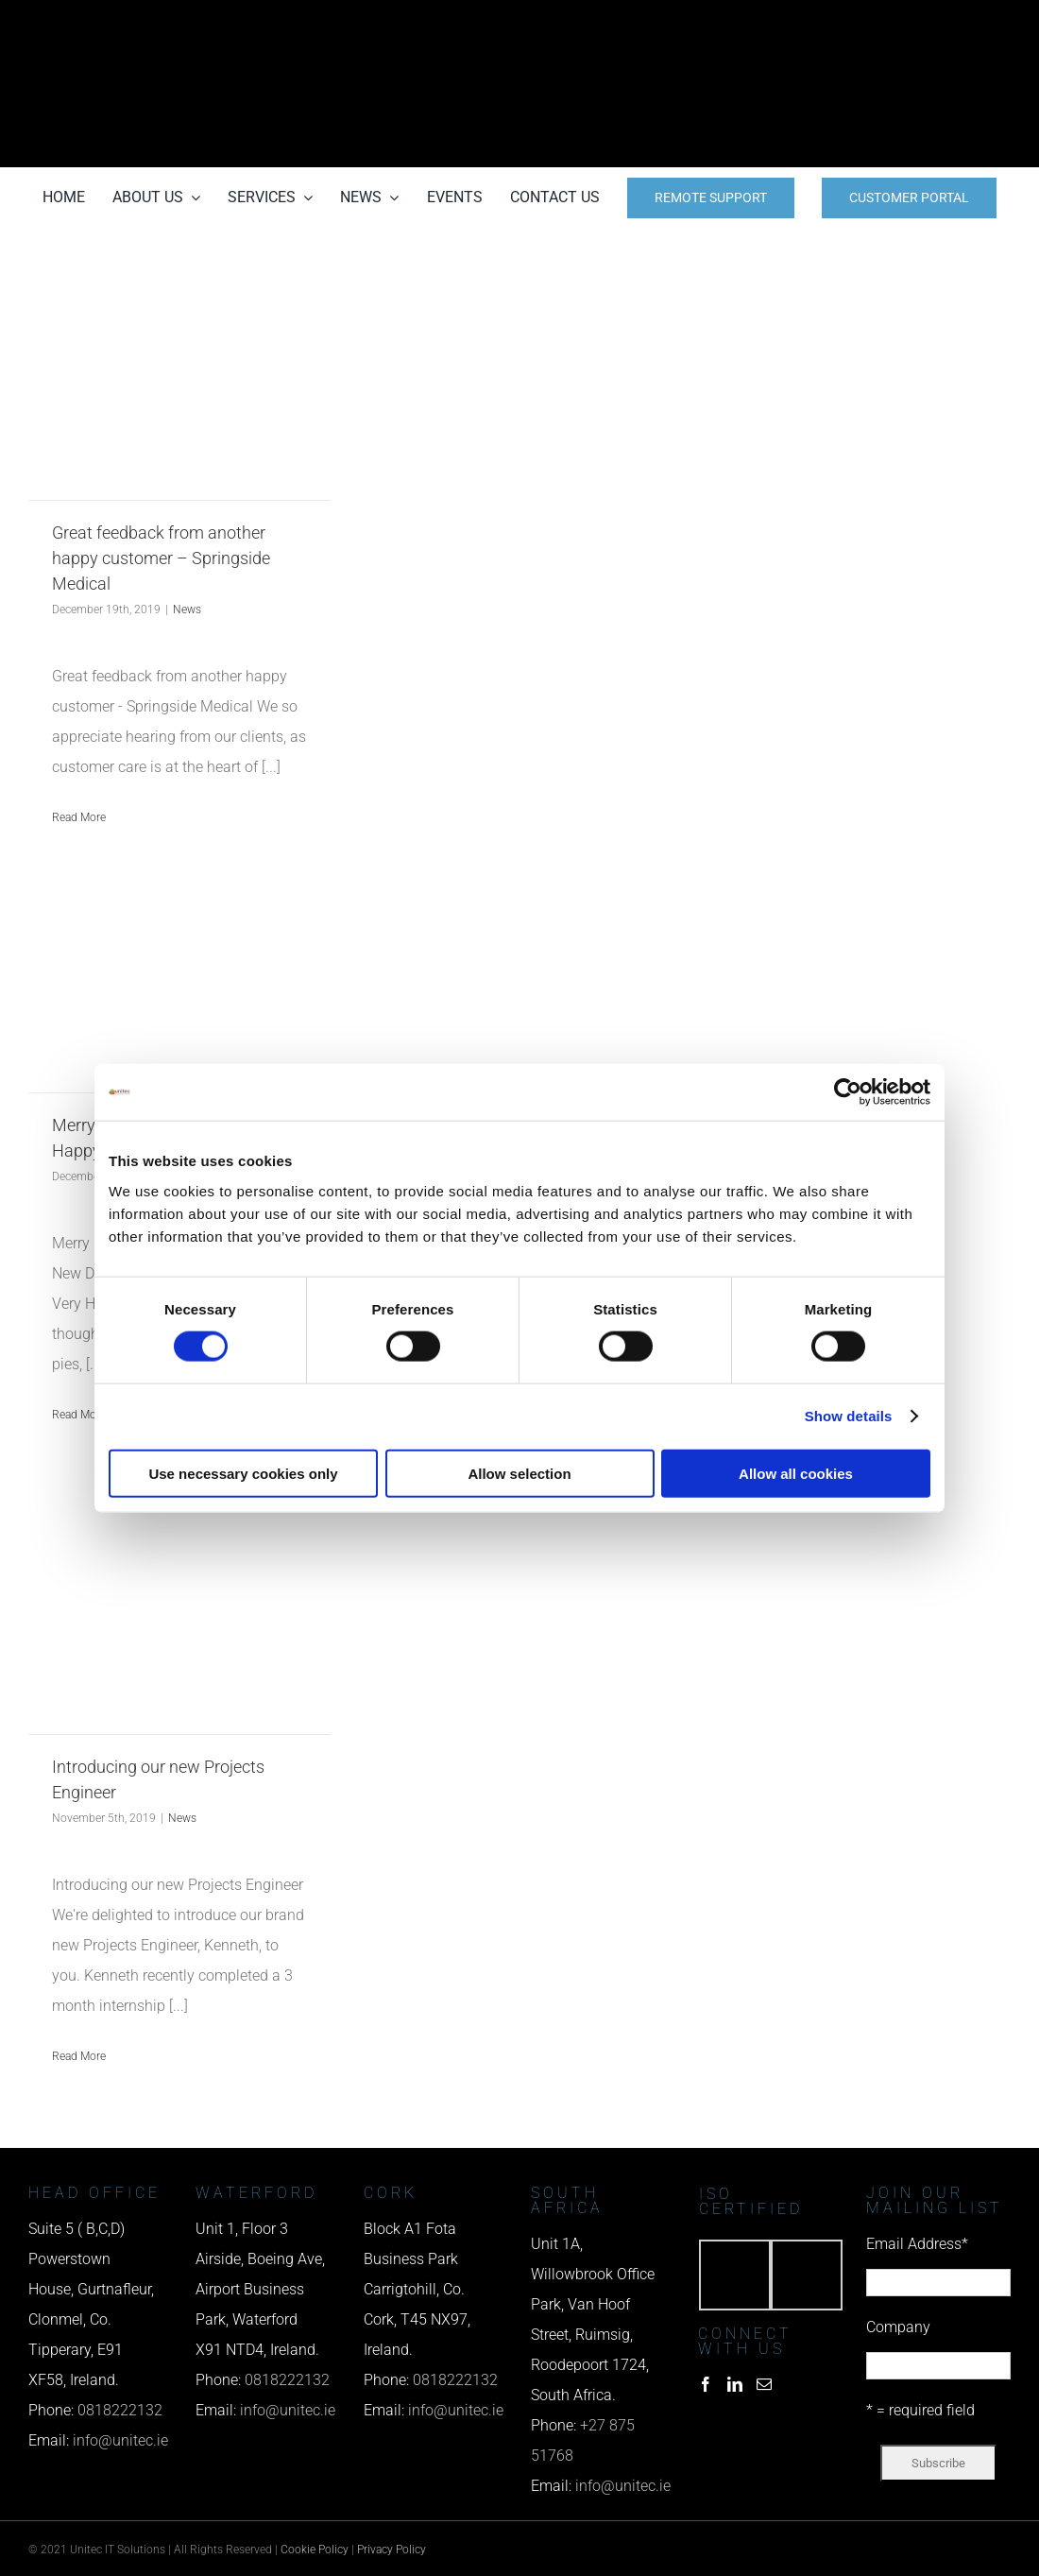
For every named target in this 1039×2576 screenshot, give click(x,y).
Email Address (917, 2244)
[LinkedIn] (734, 2384)
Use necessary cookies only (242, 1473)
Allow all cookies (796, 1473)
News (187, 609)
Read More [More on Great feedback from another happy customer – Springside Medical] (79, 817)
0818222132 (119, 2410)
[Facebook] (705, 2384)
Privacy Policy (391, 2549)
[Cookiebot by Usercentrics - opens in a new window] (847, 1092)
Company (898, 2327)
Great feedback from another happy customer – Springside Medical (161, 558)
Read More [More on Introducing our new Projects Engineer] (79, 2056)
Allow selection (519, 1473)
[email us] (860, 84)
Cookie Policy (315, 2549)
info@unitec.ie (120, 2440)
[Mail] (764, 2384)
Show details (849, 1416)
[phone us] (860, 26)
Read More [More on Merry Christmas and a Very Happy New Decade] (79, 1414)
